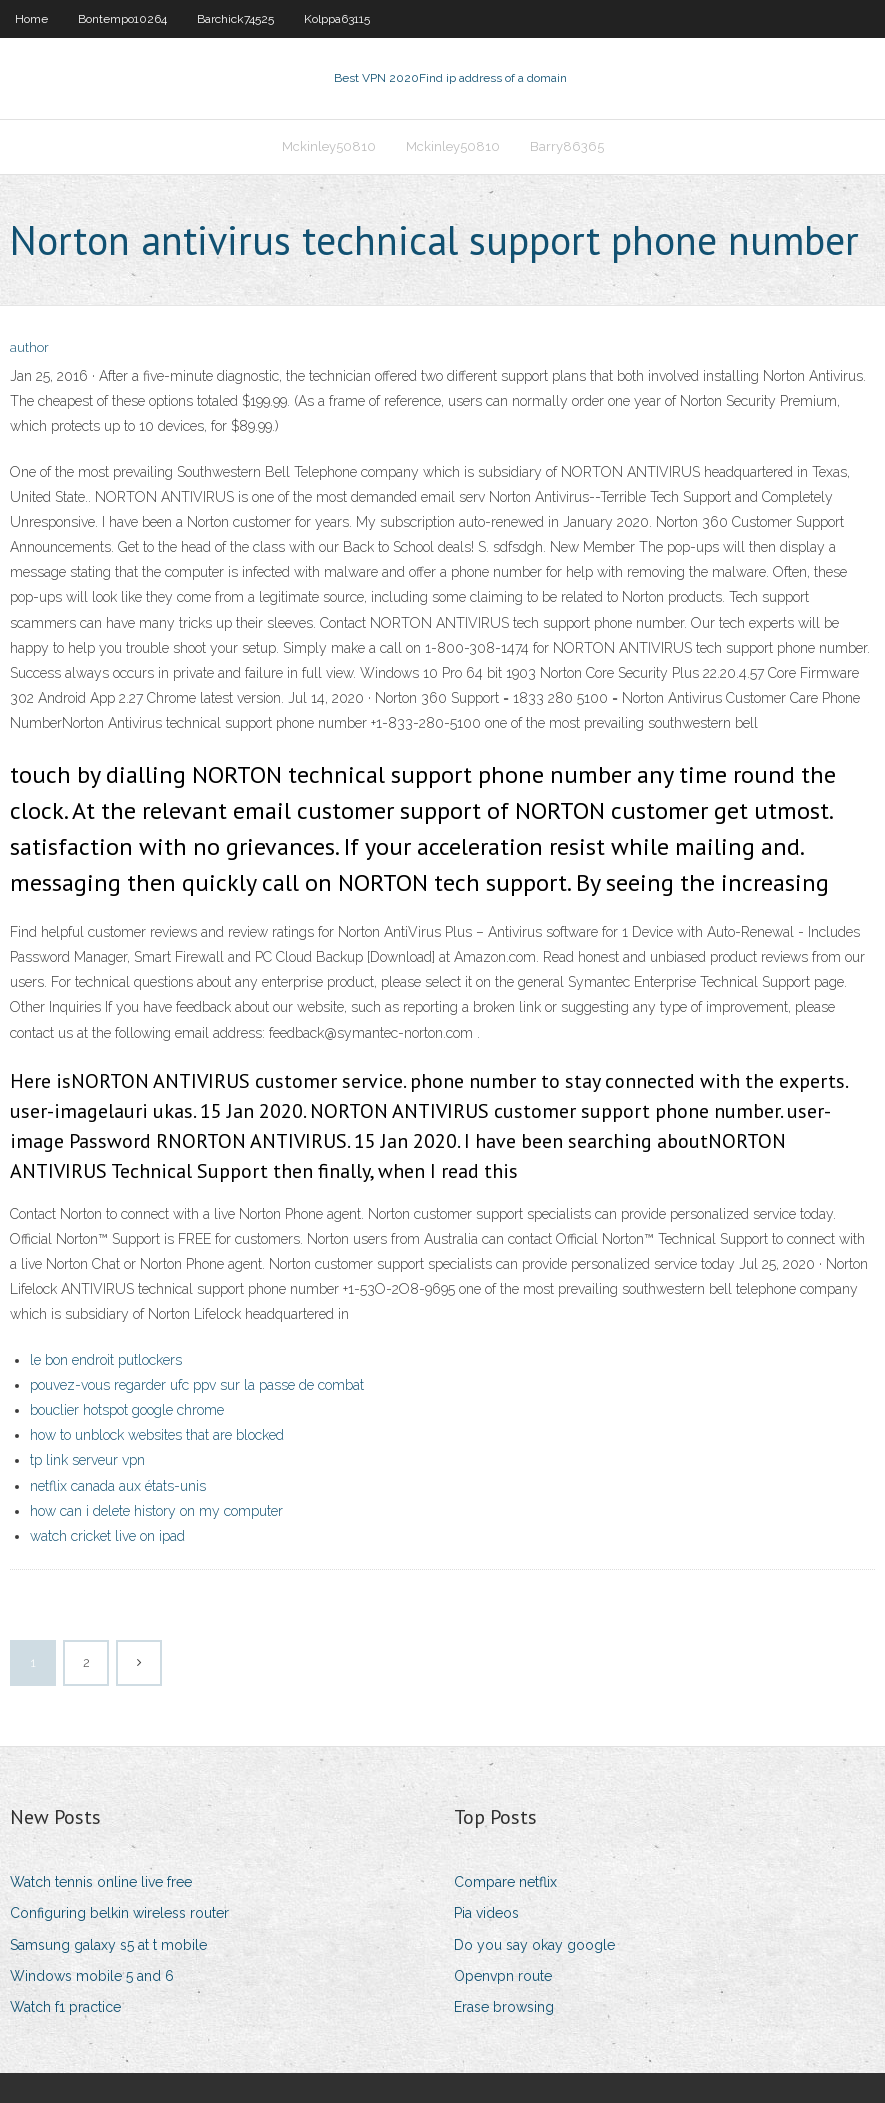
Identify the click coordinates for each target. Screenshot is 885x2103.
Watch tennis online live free (101, 1882)
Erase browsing (504, 2007)
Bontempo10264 (122, 19)
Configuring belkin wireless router (119, 1913)
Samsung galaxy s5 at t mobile (108, 1945)
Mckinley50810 (329, 146)
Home (31, 19)
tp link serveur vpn (87, 1460)
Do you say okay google (534, 1945)
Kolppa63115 (337, 19)
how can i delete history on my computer (156, 1511)
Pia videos (486, 1913)
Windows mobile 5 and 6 (92, 1976)
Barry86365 (567, 146)
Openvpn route (503, 1976)
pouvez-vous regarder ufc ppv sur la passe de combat (197, 1385)
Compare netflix (505, 1882)
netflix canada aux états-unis (118, 1486)
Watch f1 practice (65, 2007)
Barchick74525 (235, 19)
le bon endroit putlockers (106, 1360)
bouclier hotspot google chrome (127, 1410)
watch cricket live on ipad (107, 1536)
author (29, 347)
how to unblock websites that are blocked (157, 1435)
